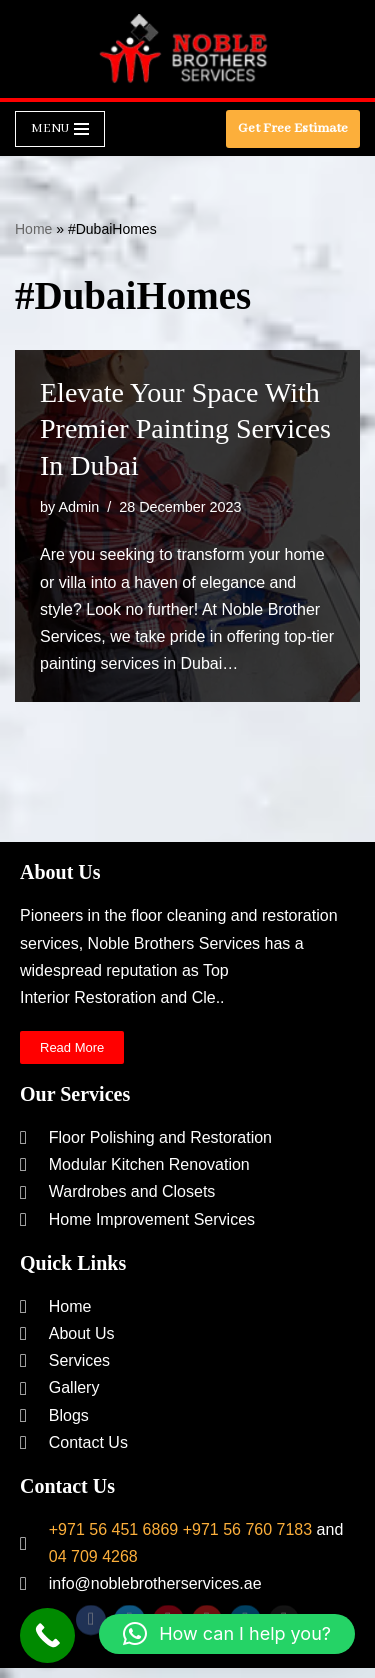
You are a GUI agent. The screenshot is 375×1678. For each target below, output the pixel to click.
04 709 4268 (93, 1556)
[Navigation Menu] (60, 129)
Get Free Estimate (293, 128)
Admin (78, 507)
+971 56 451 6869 (113, 1529)
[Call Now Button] (47, 1635)
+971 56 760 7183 (247, 1529)
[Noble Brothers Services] (188, 49)
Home (33, 229)
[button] (227, 1634)
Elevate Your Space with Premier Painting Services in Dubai (185, 429)
